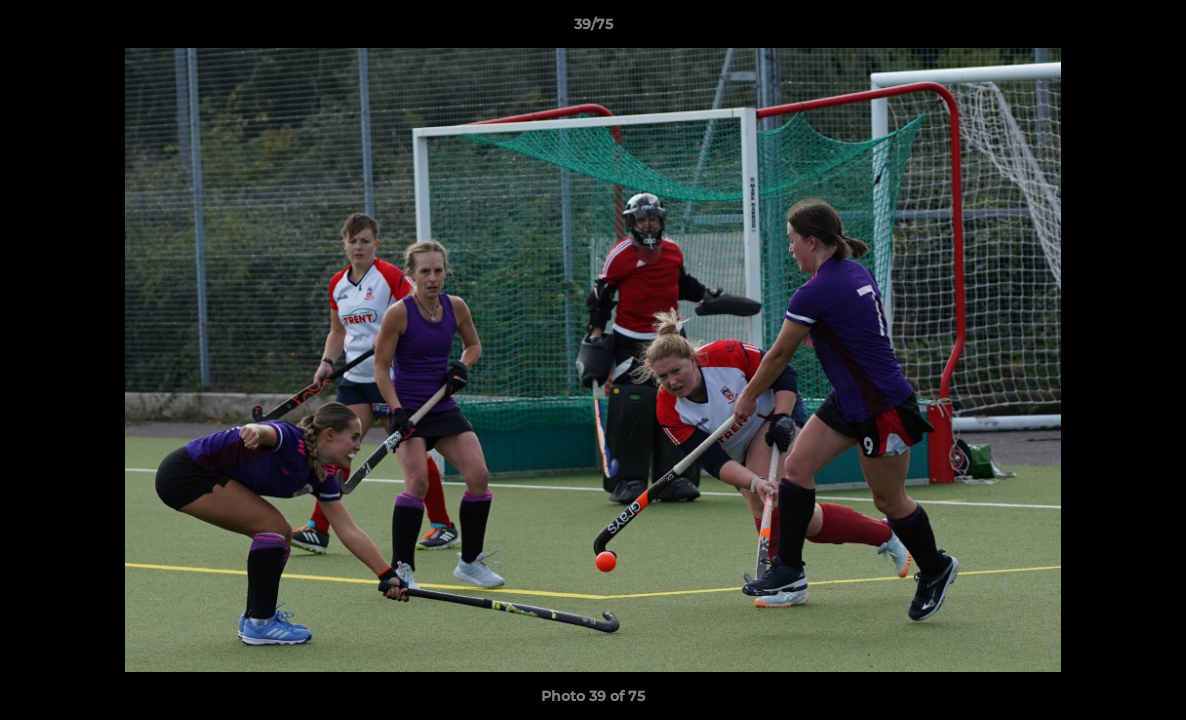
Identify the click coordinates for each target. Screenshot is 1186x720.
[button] (1150, 29)
